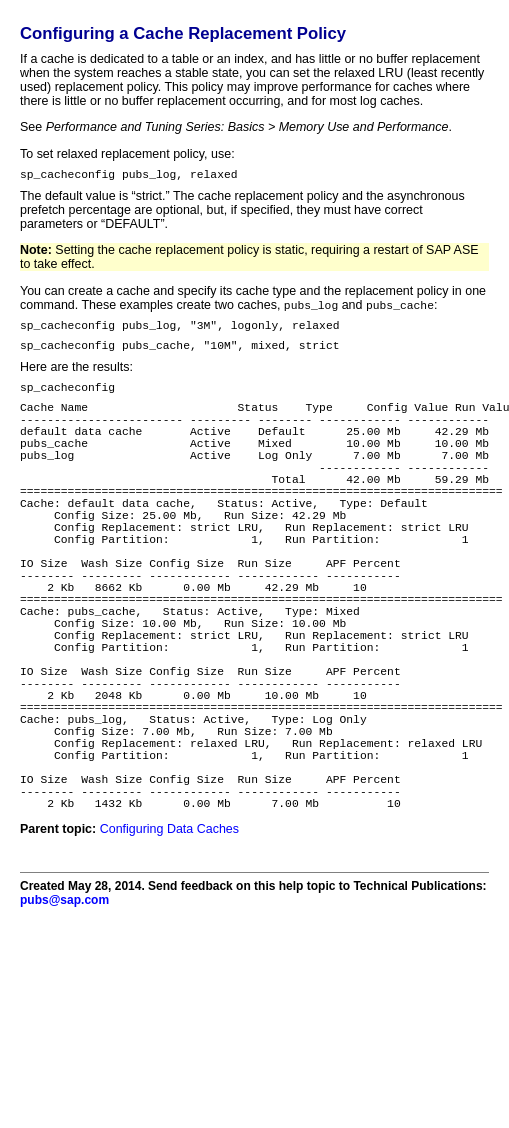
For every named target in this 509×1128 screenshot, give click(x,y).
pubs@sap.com (64, 1015)
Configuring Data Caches (169, 944)
